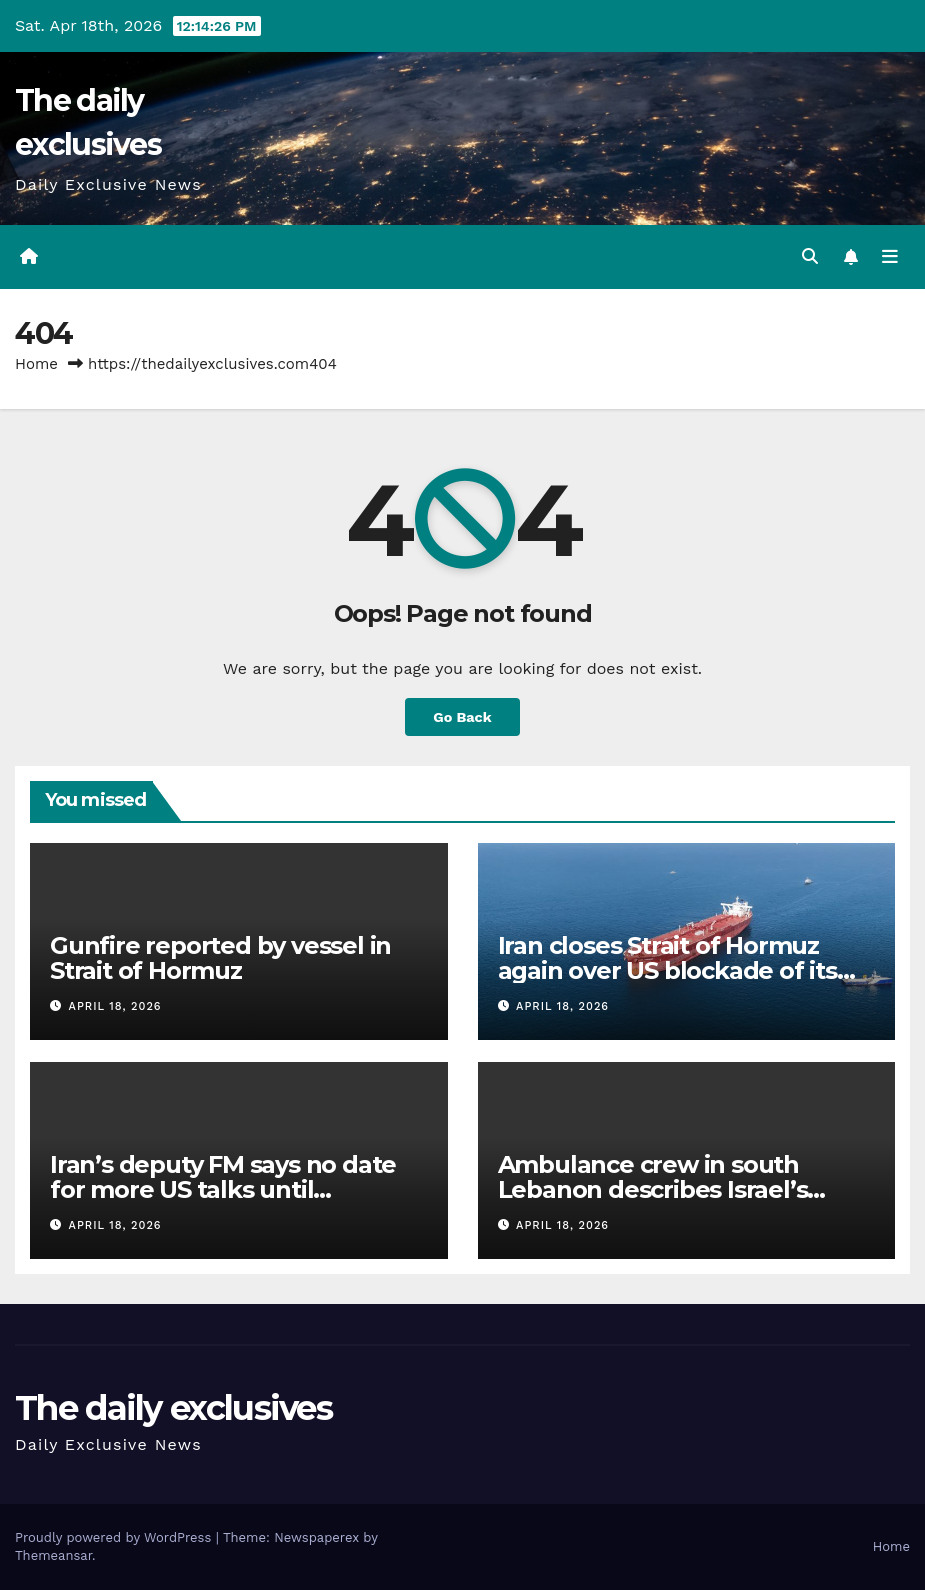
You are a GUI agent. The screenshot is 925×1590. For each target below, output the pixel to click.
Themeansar (53, 1555)
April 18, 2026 (115, 1006)
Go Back (462, 717)
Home (36, 364)
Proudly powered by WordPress (115, 1537)
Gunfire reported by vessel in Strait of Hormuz (220, 958)
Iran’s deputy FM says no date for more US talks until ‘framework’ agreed (223, 1189)
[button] (810, 256)
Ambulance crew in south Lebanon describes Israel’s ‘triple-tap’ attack (653, 1189)
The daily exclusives (173, 1408)
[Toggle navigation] (890, 257)
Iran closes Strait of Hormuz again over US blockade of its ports (667, 970)
